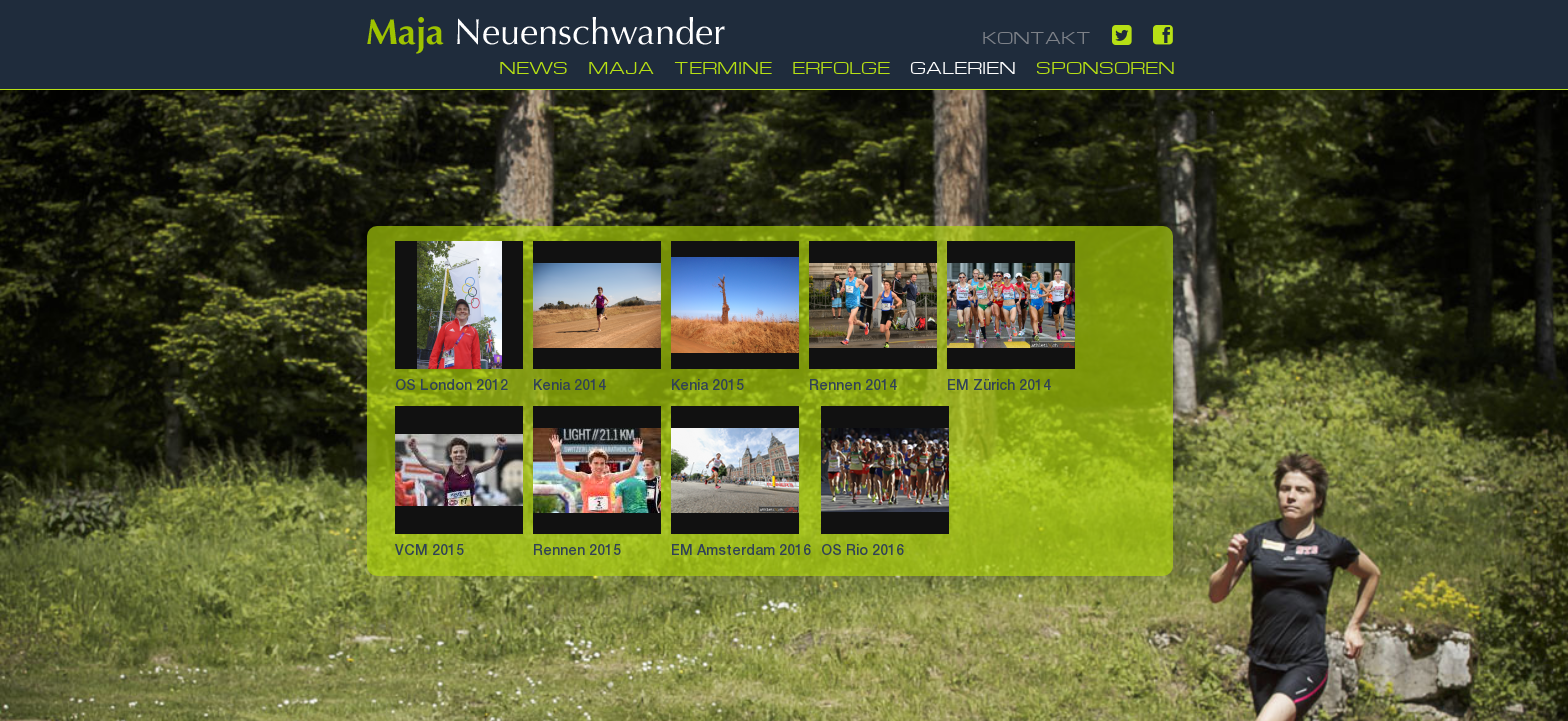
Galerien (963, 65)
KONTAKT (1036, 35)
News (533, 65)
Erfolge (841, 65)
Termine (723, 65)
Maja (621, 65)
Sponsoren (1105, 65)
